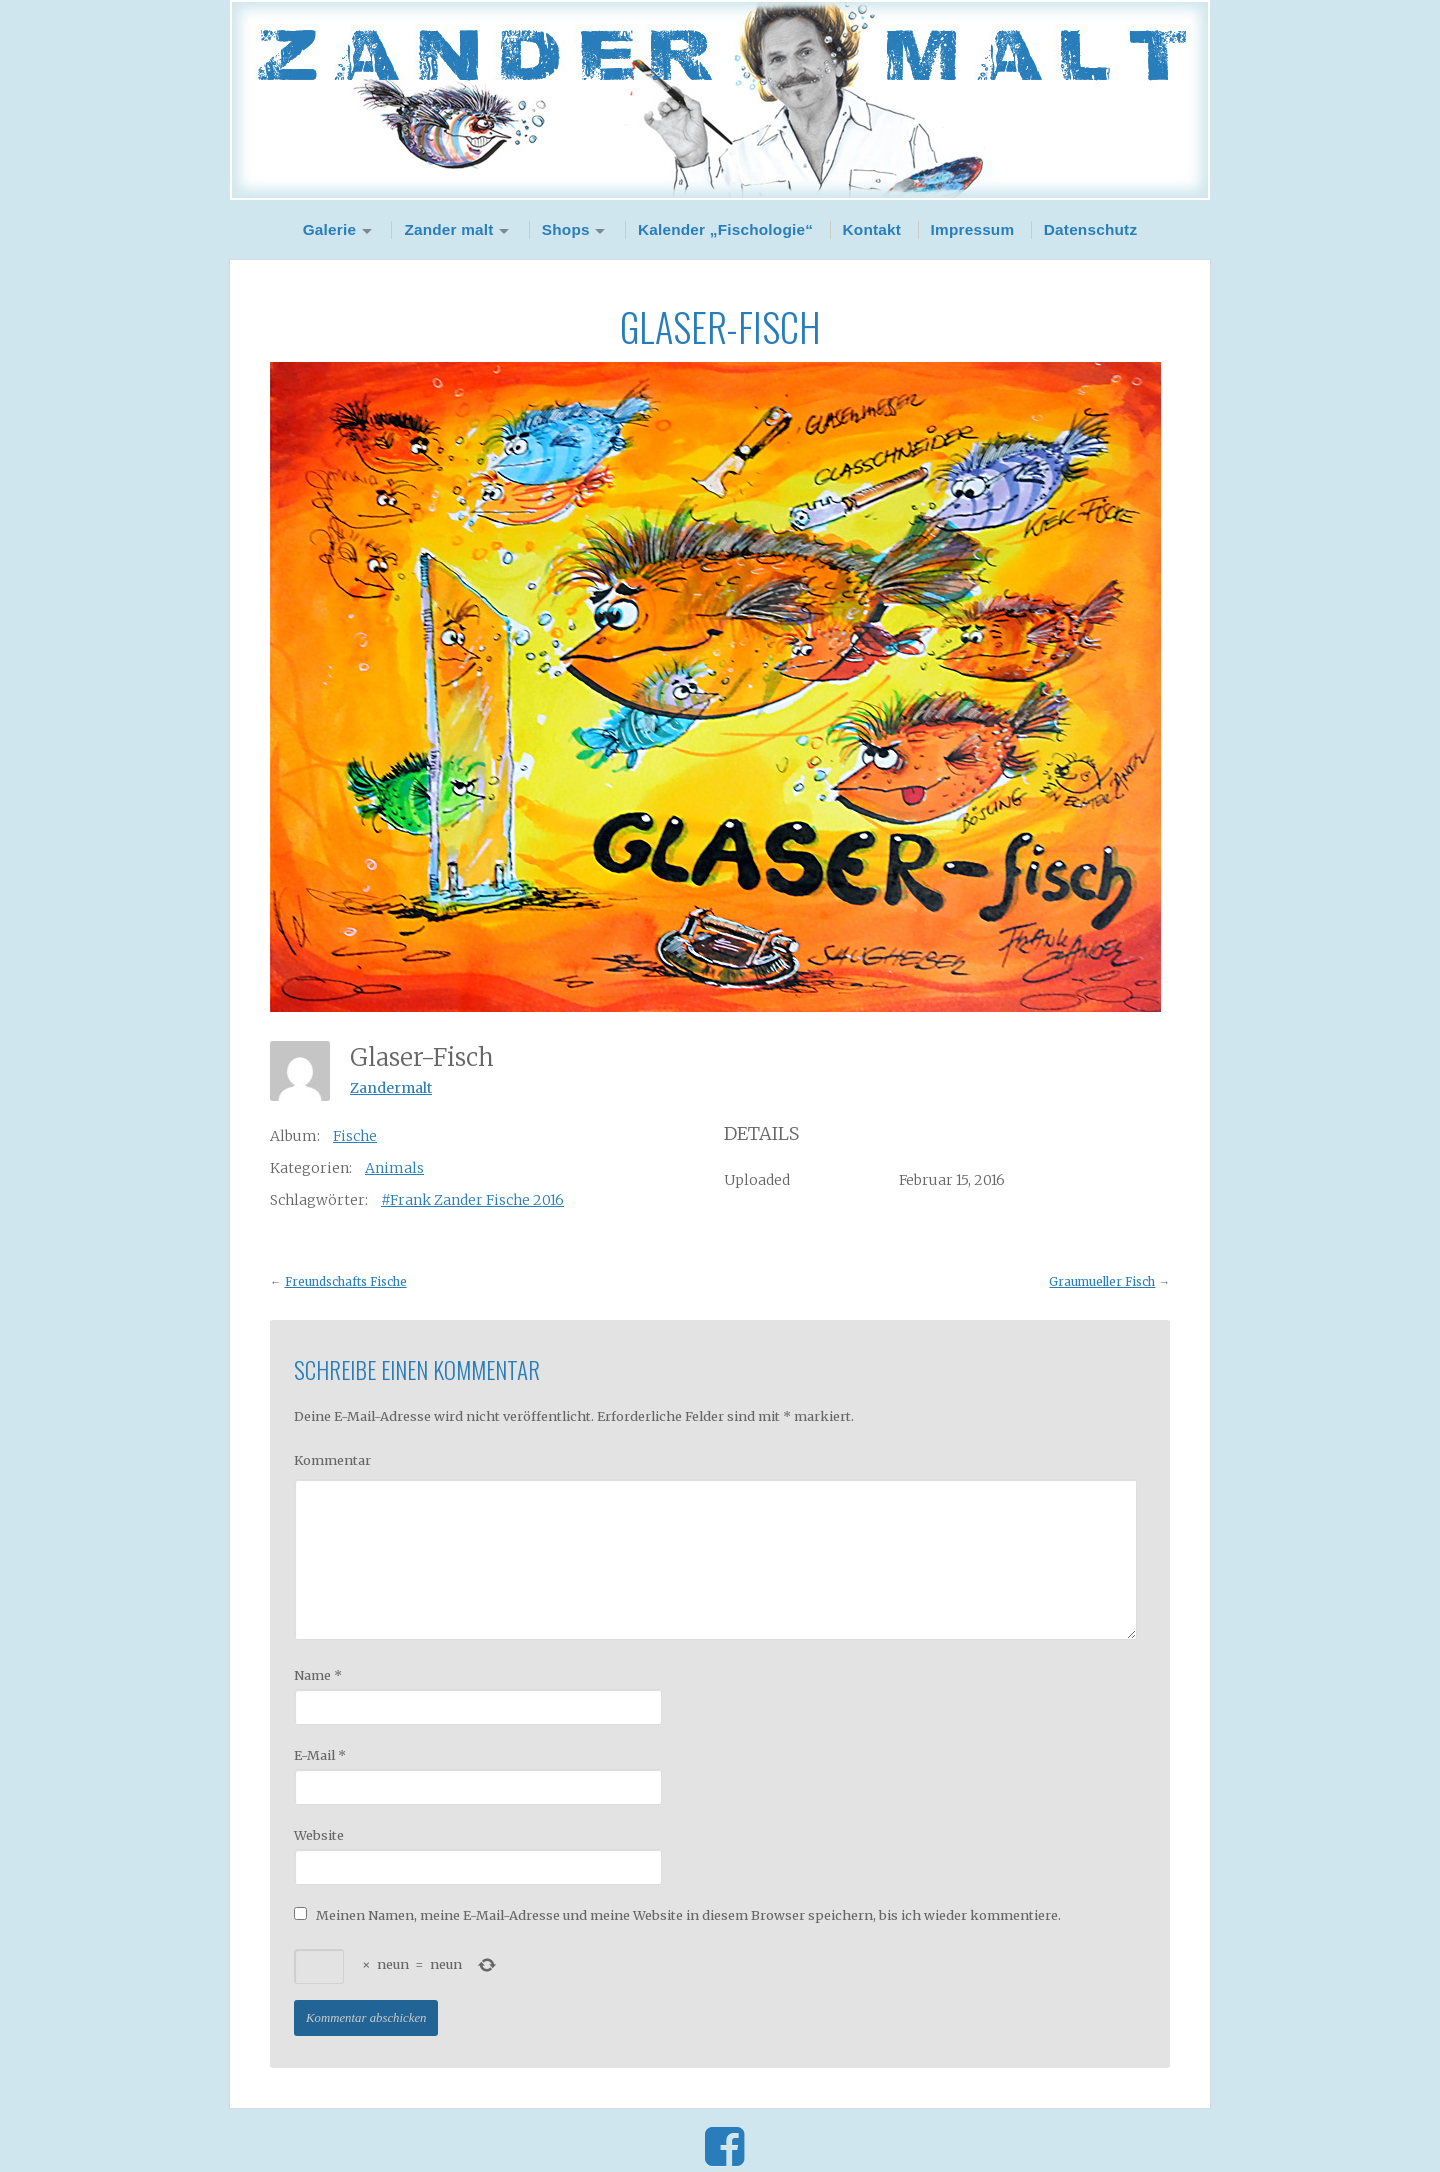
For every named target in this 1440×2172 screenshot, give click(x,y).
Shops (566, 229)
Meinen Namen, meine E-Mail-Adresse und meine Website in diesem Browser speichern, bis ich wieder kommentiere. (688, 1915)
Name (318, 1675)
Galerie (330, 229)
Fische (355, 1136)
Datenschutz (1091, 229)
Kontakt (872, 229)
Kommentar (332, 1460)
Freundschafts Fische (346, 1282)
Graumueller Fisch (1102, 1282)
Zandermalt (391, 1088)
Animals (394, 1168)
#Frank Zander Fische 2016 (472, 1200)
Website (319, 1835)
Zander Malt (720, 100)
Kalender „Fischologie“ (725, 229)
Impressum (973, 229)
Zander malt (448, 229)
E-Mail (320, 1755)
